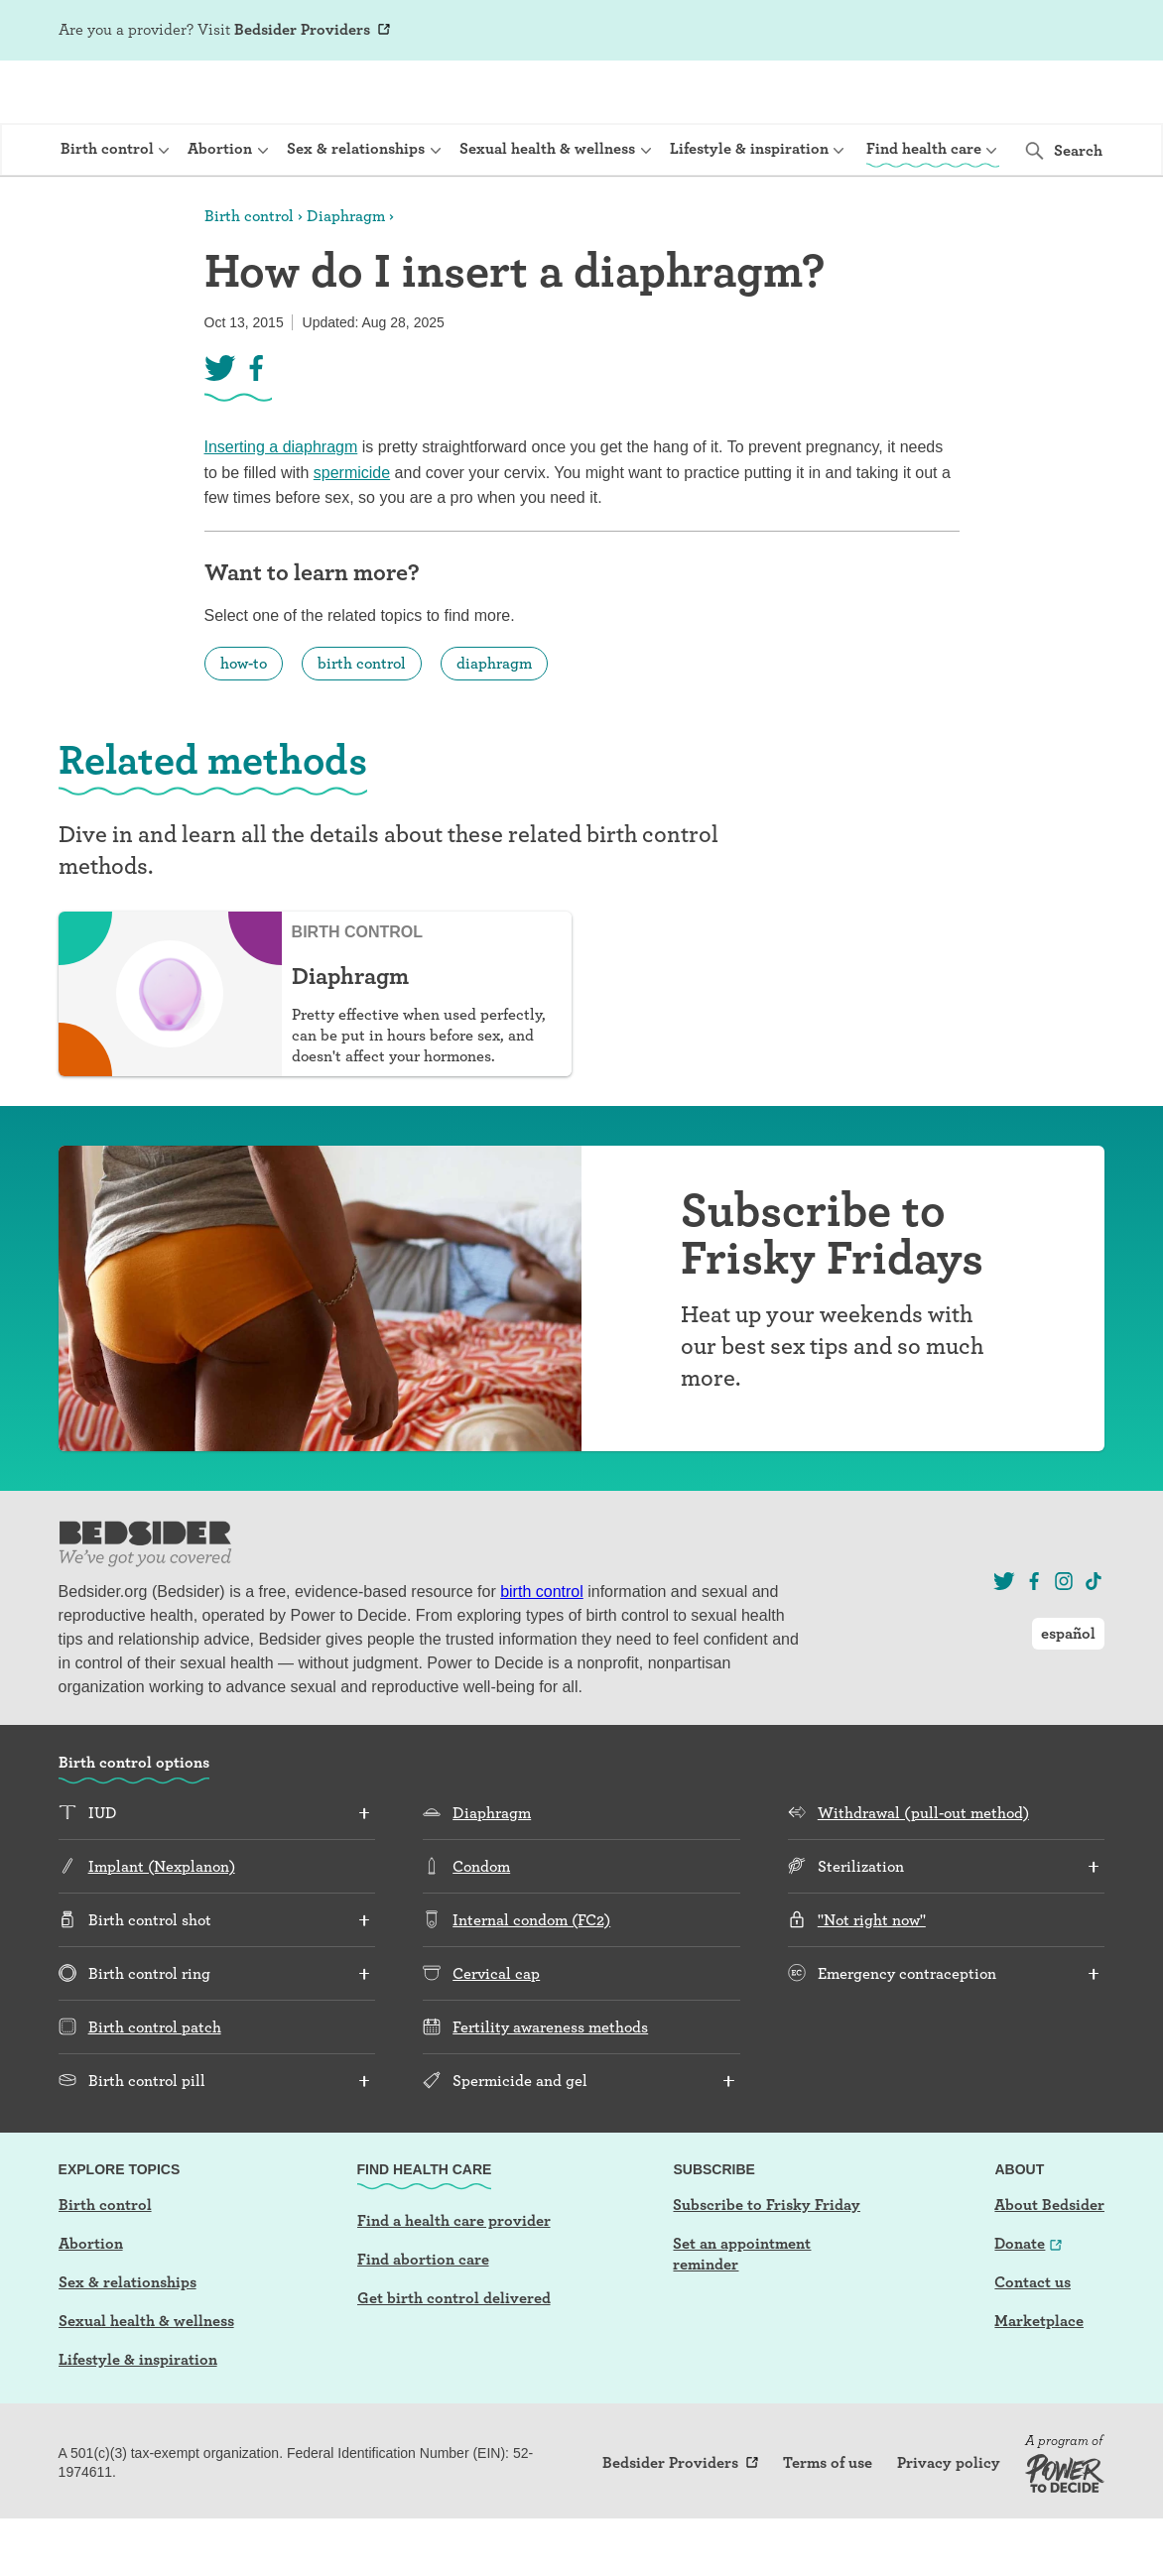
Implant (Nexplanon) (161, 1923)
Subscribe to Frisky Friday (766, 2262)
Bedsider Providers (302, 29)
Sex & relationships (127, 2339)
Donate (1019, 2300)
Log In (979, 32)
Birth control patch (154, 2084)
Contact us (1032, 2339)
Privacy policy (948, 2520)
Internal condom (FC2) (531, 1977)
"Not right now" (872, 1977)
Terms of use (827, 2520)
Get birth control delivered (454, 2355)
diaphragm (494, 720)
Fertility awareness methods (550, 2084)
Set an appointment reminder (742, 2311)
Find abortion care (423, 2316)
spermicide (352, 530)
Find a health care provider (454, 2278)
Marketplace (1039, 2378)
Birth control (249, 273)
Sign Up (916, 32)
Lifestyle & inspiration (138, 2416)
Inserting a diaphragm (281, 504)
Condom (481, 1923)
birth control (362, 720)
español (1068, 30)
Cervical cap (496, 2031)
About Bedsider (1049, 2262)
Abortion (91, 2300)
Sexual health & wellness (146, 2378)
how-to (243, 720)
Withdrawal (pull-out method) (923, 1870)
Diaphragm (346, 273)
